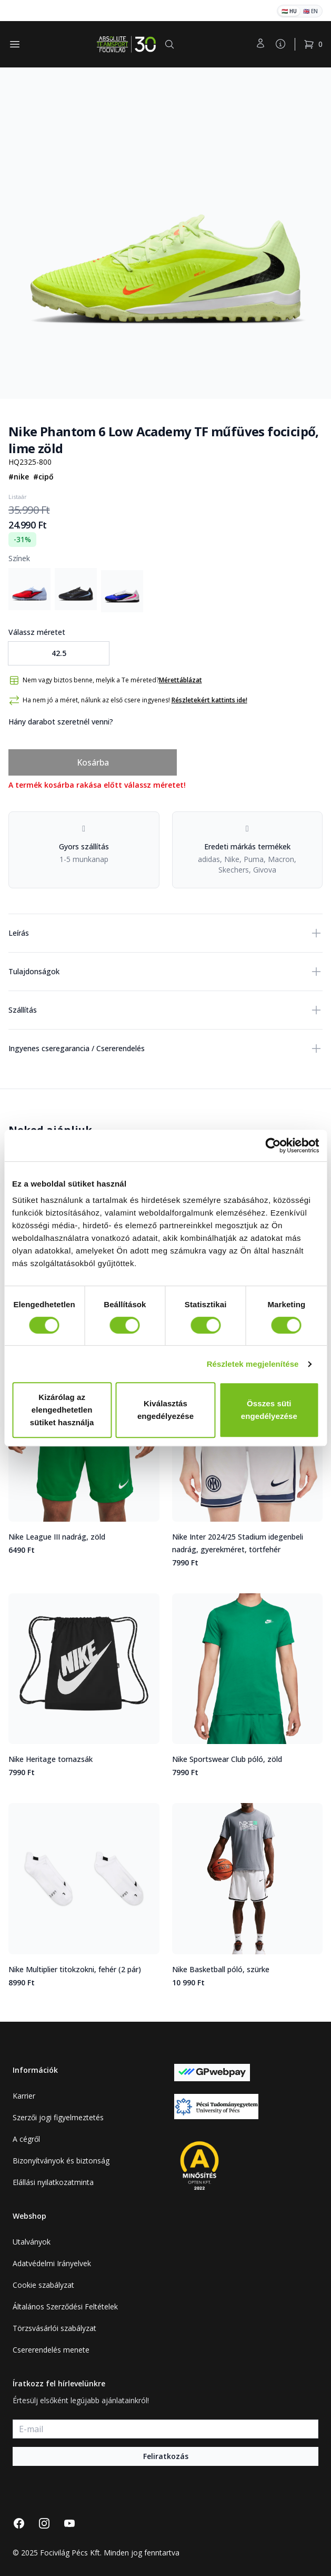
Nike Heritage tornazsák (50, 1759)
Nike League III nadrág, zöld (56, 1537)
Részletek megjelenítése (253, 1363)
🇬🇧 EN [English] (310, 11)
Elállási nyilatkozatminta (53, 2182)
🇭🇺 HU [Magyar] (289, 11)
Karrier (24, 2096)
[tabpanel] (165, 233)
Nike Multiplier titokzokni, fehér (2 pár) (74, 1969)
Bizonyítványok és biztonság (61, 2161)
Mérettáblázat (180, 680)
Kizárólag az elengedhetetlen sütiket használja (62, 1410)
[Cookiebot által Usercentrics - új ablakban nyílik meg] (273, 1145)
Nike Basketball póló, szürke (220, 1969)
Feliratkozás (165, 2456)
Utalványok (32, 2242)
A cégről (26, 2139)
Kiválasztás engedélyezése (165, 1410)
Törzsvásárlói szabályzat (54, 2328)
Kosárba (93, 762)
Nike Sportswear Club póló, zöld (227, 1759)
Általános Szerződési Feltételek (65, 2306)
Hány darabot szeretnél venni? (60, 722)
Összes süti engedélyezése (269, 1410)
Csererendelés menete (51, 2350)
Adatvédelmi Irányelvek (52, 2263)
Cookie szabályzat (43, 2285)
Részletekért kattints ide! (209, 700)
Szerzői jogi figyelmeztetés (58, 2117)
